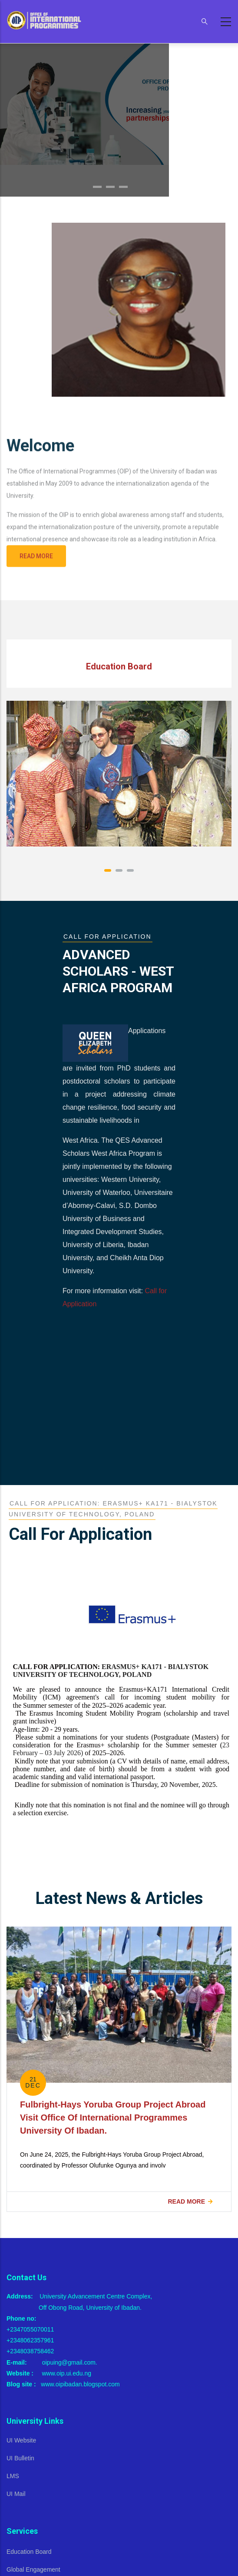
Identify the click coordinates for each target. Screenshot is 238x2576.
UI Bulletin (20, 2458)
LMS (13, 2475)
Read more (186, 2201)
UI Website (21, 2440)
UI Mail (16, 2493)
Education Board (29, 2551)
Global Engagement (33, 2569)
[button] (107, 870)
